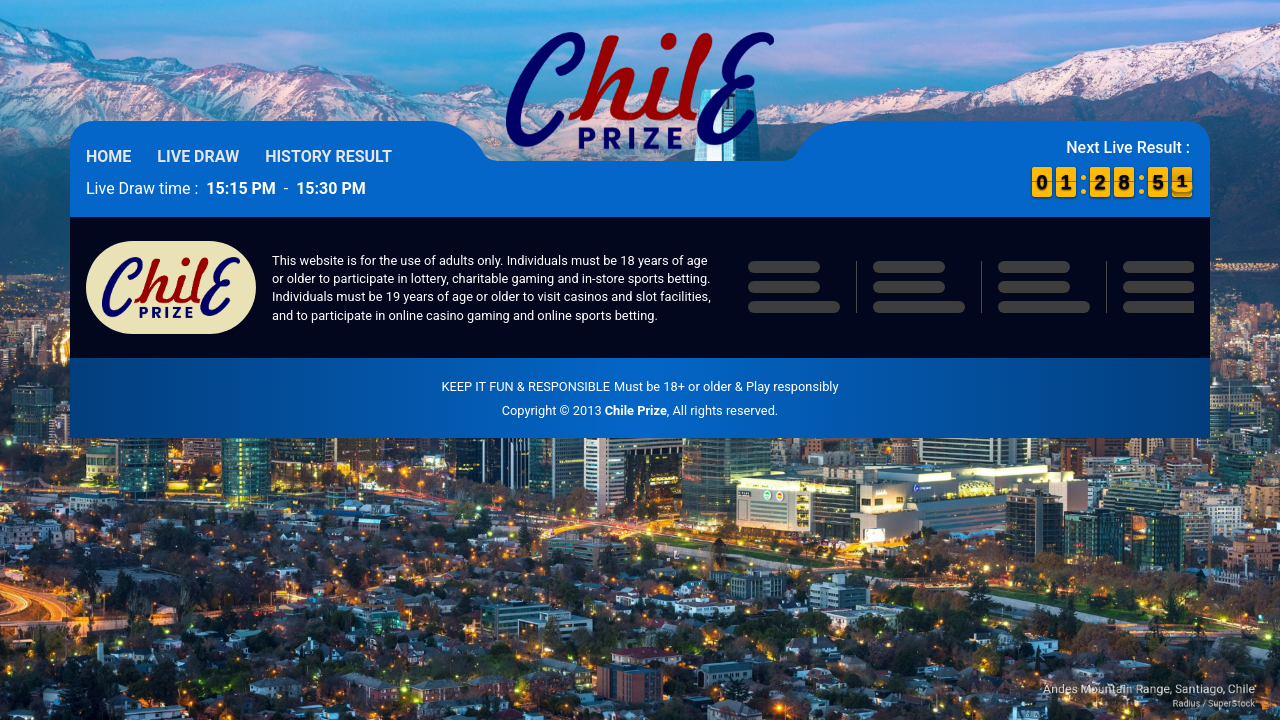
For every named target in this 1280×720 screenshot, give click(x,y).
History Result (328, 156)
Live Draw (198, 156)
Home (108, 156)
